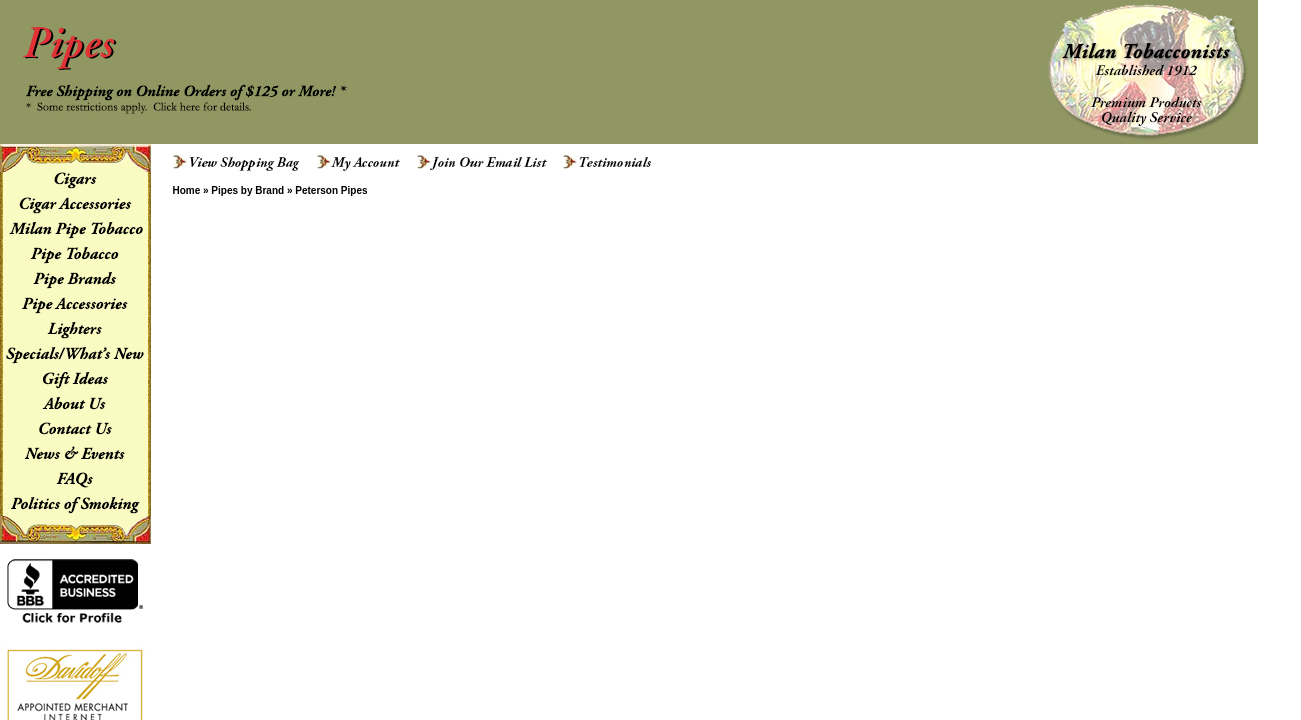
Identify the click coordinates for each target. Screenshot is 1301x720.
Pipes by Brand (247, 190)
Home (186, 190)
